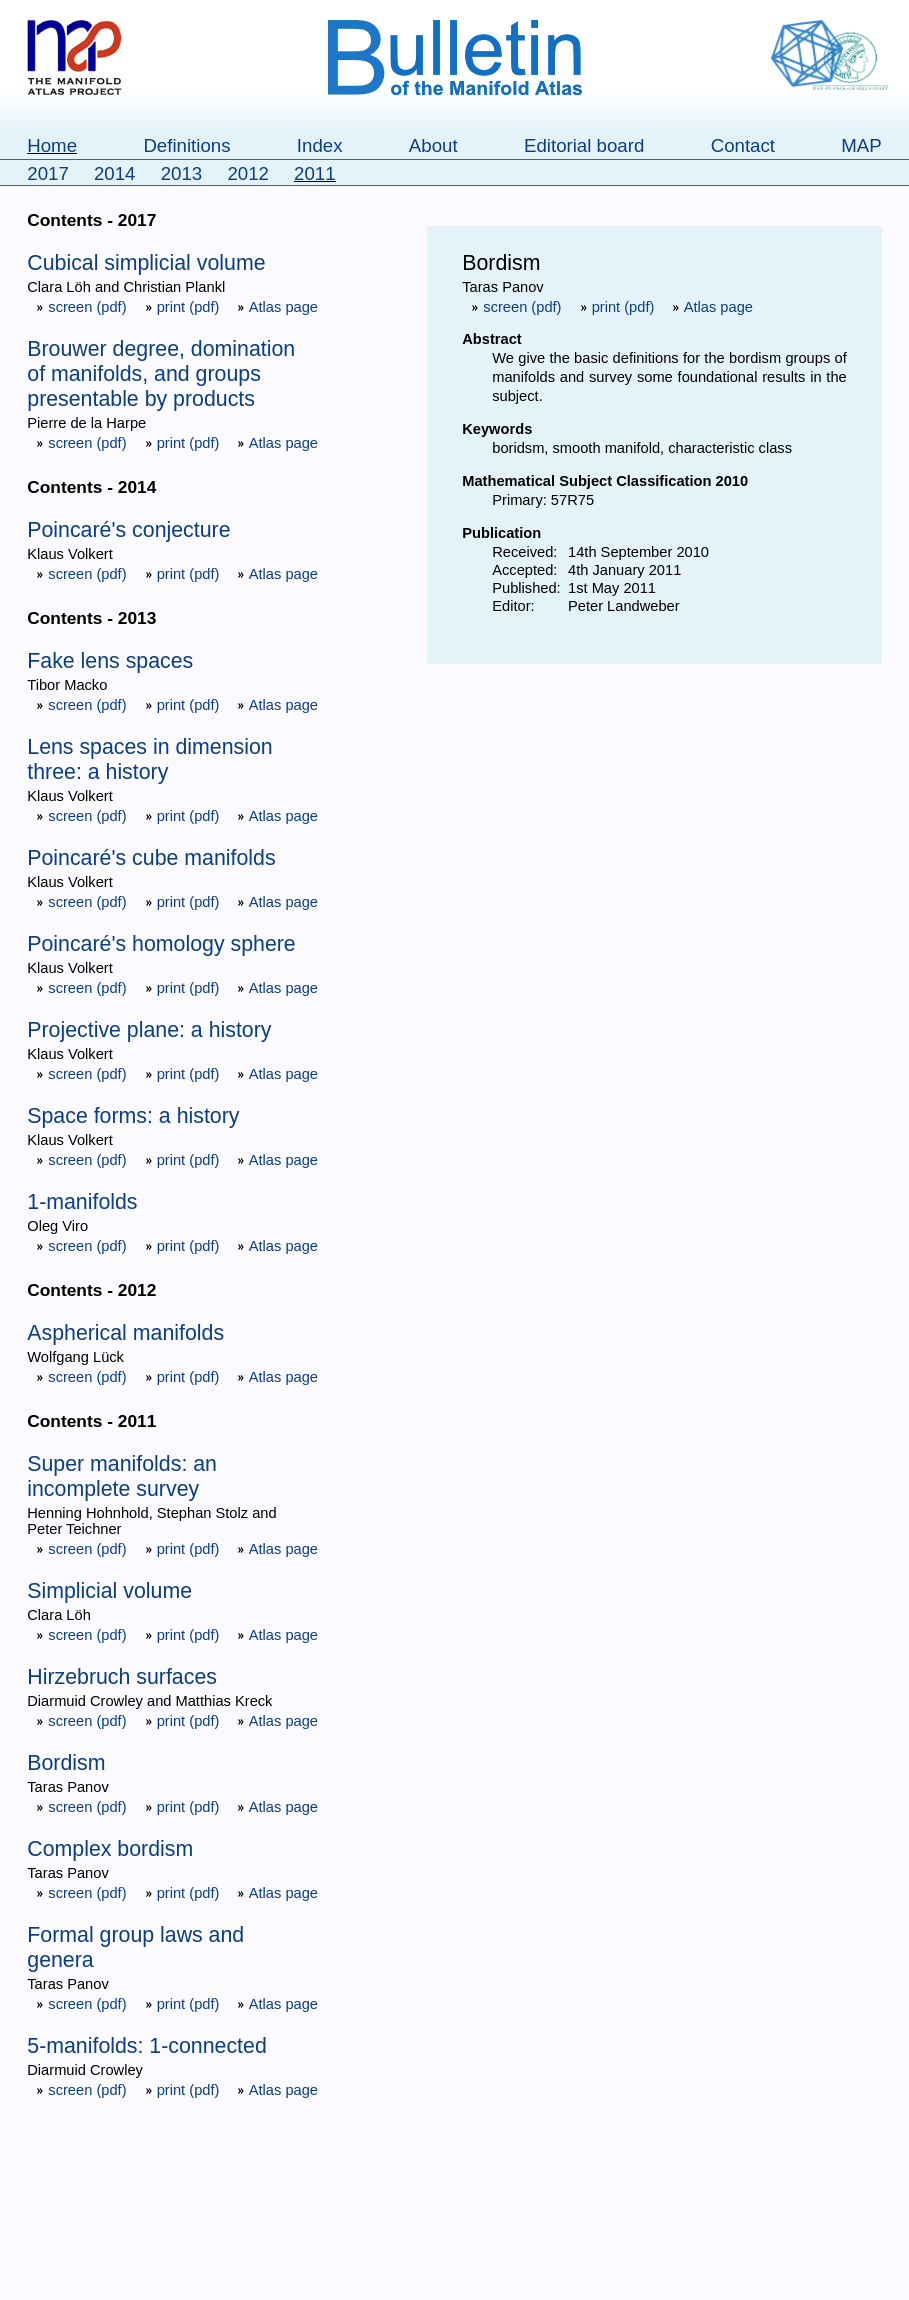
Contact (743, 145)
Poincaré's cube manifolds (151, 858)
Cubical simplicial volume (146, 263)
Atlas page (277, 307)
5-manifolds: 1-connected (146, 2046)
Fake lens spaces (110, 661)
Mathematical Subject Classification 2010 (605, 481)
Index (320, 145)
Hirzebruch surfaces (122, 1677)
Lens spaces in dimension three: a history (149, 759)
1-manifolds (82, 1202)
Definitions (186, 145)
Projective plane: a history (149, 1030)
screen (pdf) (83, 307)
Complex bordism (110, 1849)
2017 (48, 173)
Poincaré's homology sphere (161, 944)
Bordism (66, 1763)
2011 (315, 173)
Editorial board (584, 145)
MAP (861, 145)
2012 (248, 173)
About (433, 145)
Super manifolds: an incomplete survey (122, 1476)
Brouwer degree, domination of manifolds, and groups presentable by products (161, 374)
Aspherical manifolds (125, 1333)
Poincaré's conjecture (128, 530)
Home (52, 145)
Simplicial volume (109, 1591)
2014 (115, 173)
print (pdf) (184, 307)
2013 (182, 173)
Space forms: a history (133, 1116)
